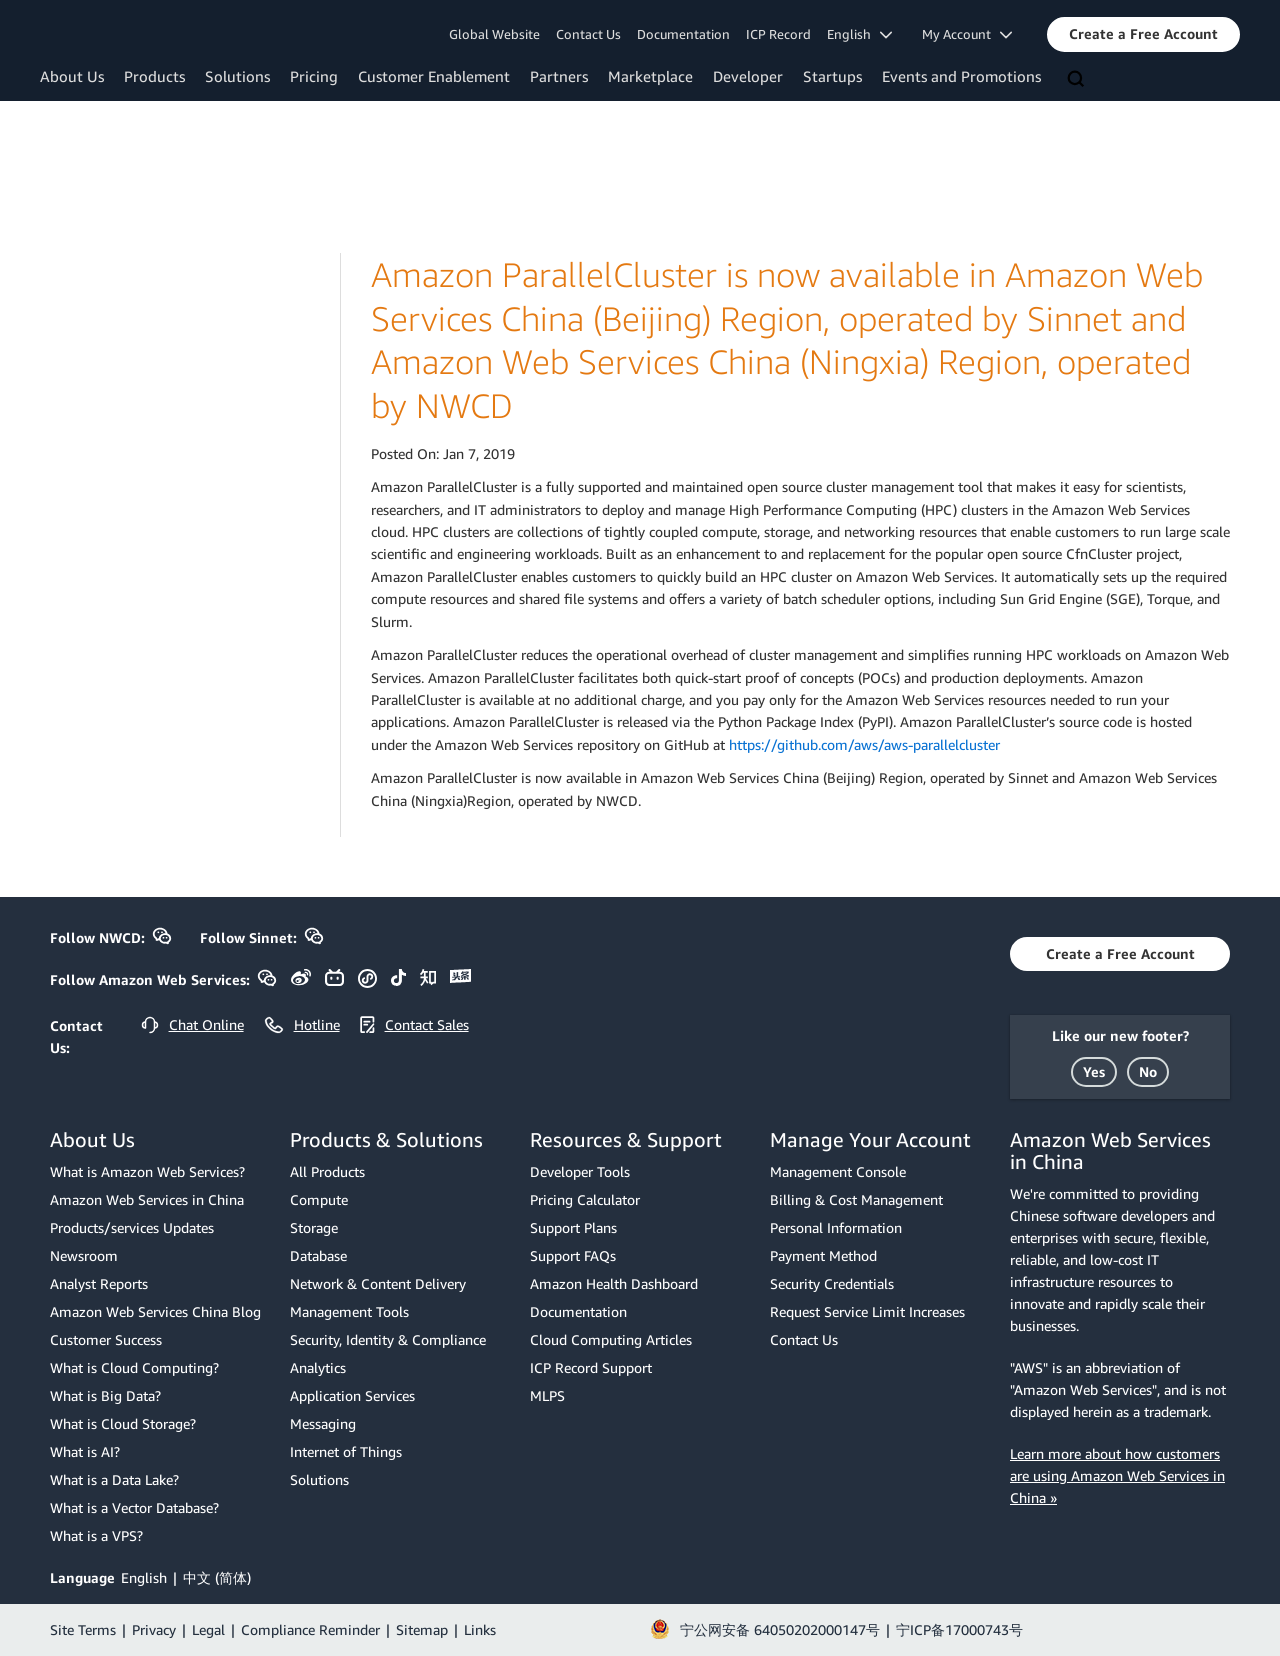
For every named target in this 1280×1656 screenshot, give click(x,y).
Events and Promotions (961, 76)
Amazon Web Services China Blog (155, 1311)
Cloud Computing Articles (611, 1339)
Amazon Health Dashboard (614, 1283)
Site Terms (83, 1629)
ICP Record (778, 34)
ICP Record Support (591, 1367)
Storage (314, 1227)
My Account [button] (967, 34)
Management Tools (349, 1311)
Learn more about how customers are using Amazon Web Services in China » (1117, 1475)
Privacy (154, 1629)
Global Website (494, 34)
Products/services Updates (132, 1227)
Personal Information (836, 1227)
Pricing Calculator (585, 1199)
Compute (319, 1199)
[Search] (1078, 80)
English (144, 1577)
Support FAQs (573, 1255)
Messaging (323, 1423)
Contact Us (588, 34)
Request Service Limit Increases (867, 1311)
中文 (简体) (217, 1577)
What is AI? (85, 1451)
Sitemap (422, 1629)
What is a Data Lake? (114, 1479)
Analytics (318, 1367)
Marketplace (650, 76)
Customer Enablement (434, 76)
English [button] (859, 34)
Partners (559, 76)
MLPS (547, 1395)
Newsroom (84, 1255)
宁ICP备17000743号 (959, 1629)
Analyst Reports (99, 1283)
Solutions (237, 76)
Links (480, 1629)
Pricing (314, 76)
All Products (327, 1171)
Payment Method (823, 1255)
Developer (748, 76)
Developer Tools (580, 1171)
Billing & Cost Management (856, 1199)
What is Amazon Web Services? (147, 1171)
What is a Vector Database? (134, 1507)
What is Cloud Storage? (123, 1423)
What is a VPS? (96, 1535)
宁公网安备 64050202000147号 (780, 1629)
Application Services (352, 1395)
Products (154, 76)
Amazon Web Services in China (147, 1199)
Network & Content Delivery (378, 1283)
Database (318, 1255)
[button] (1143, 34)
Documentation (683, 34)
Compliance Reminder (310, 1629)
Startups (832, 76)
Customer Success (106, 1339)
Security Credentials (832, 1283)
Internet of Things (346, 1451)
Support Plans (573, 1227)
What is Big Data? (105, 1395)
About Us (72, 76)
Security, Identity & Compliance (388, 1339)
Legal (208, 1629)
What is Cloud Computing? (134, 1367)
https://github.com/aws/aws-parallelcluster (864, 744)
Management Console (838, 1171)
